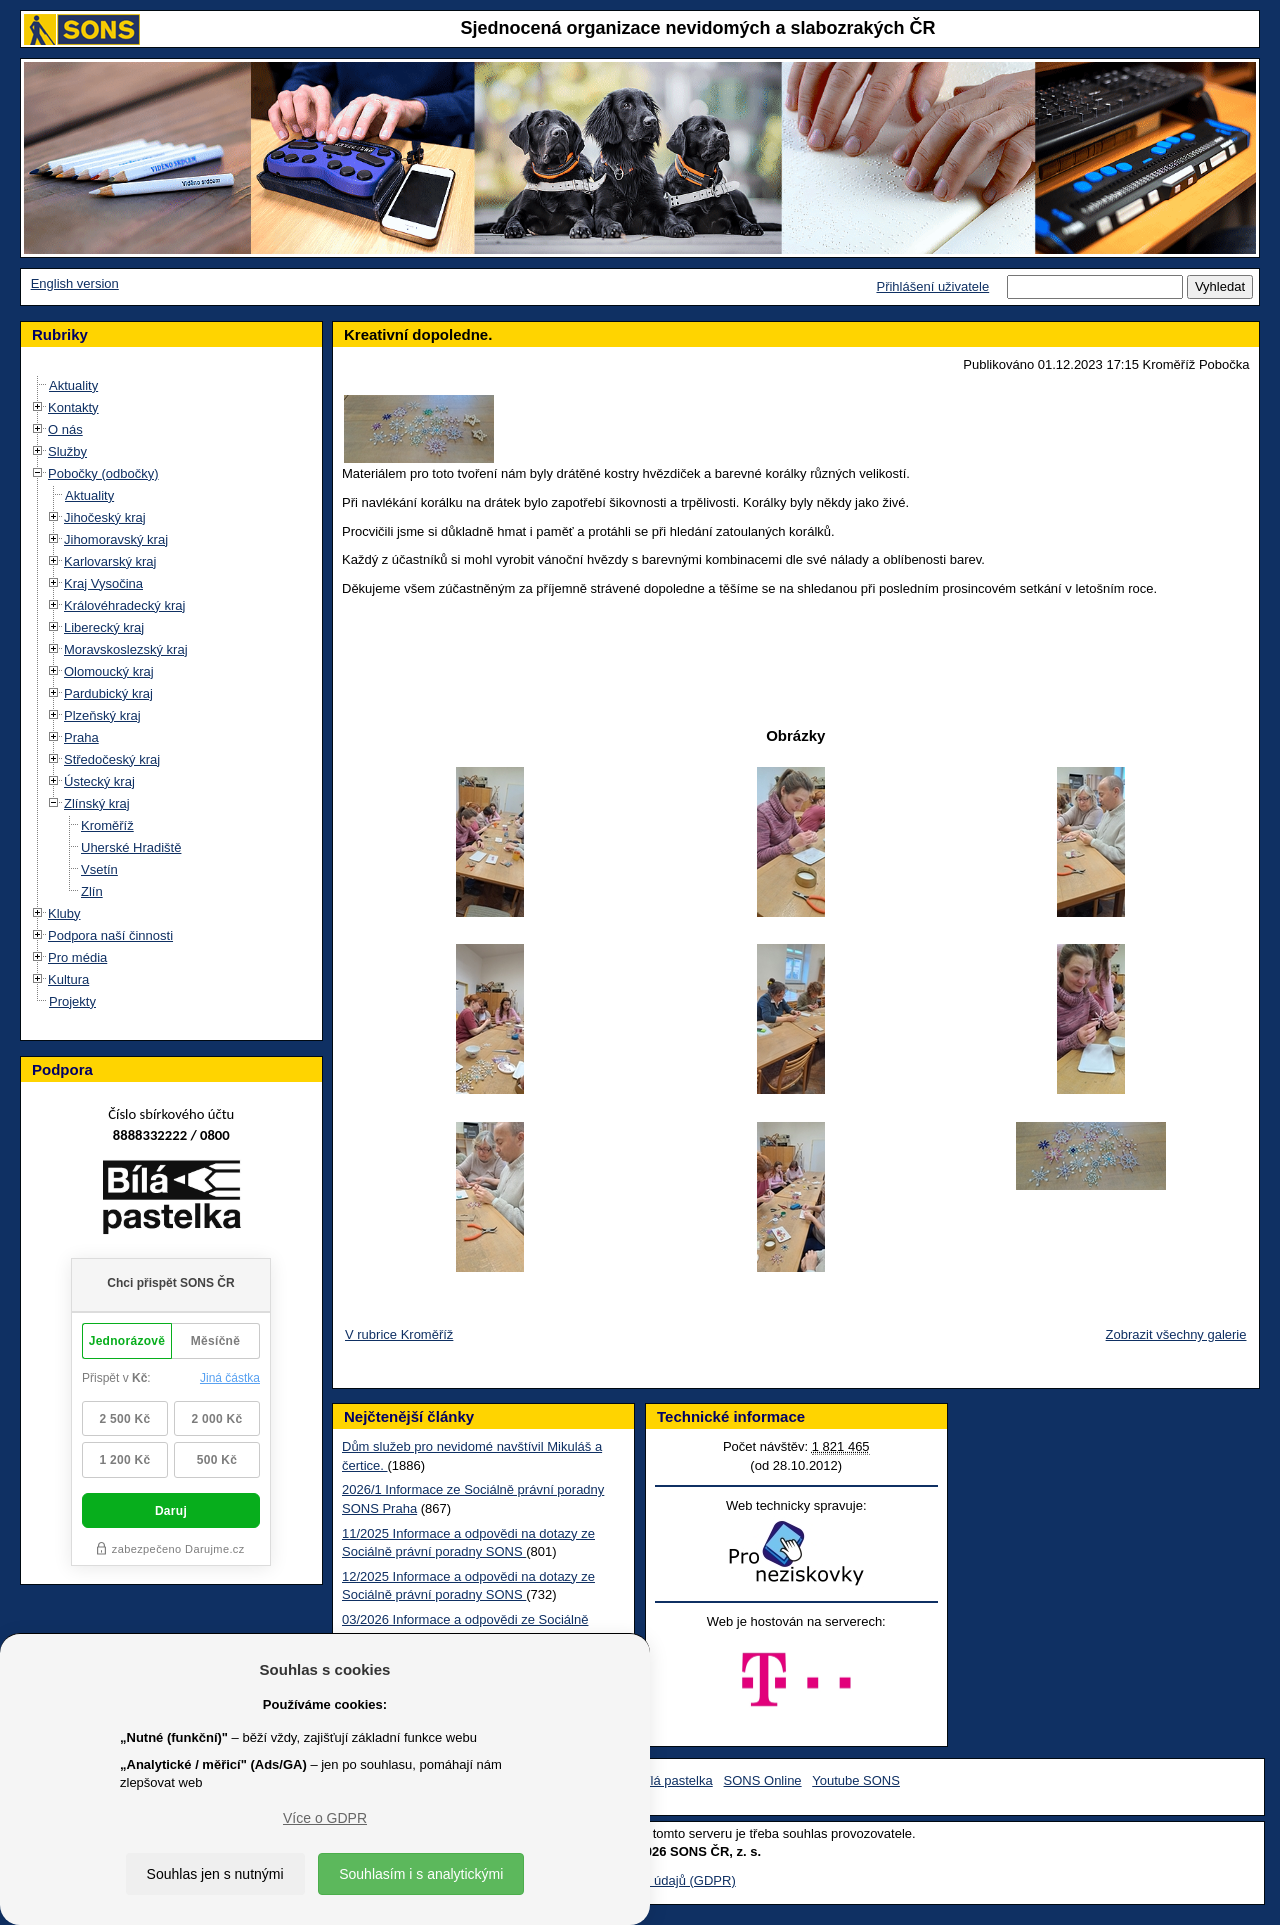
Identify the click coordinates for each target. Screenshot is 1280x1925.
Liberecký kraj (104, 627)
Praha (81, 737)
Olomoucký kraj (109, 671)
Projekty (72, 1001)
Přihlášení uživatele (932, 286)
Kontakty (73, 407)
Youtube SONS (856, 1780)
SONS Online (763, 1780)
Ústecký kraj (99, 781)
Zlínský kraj (97, 803)
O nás (65, 429)
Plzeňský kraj (102, 715)
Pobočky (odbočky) (103, 473)
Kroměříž (107, 825)
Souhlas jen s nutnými (215, 1874)
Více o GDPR (325, 1818)
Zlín (92, 891)
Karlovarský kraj (110, 561)
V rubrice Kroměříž (399, 1334)
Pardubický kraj (108, 693)
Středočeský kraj (112, 759)
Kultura (68, 979)
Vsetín (99, 869)
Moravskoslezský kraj (126, 649)
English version (75, 283)
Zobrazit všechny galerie (1176, 1334)
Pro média (77, 957)
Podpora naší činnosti (110, 935)
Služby (67, 451)
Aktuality (73, 385)
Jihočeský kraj (105, 517)
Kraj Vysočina (103, 583)
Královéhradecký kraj (124, 605)
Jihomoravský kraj (116, 539)
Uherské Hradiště (131, 847)
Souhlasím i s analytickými (421, 1874)
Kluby (64, 913)
